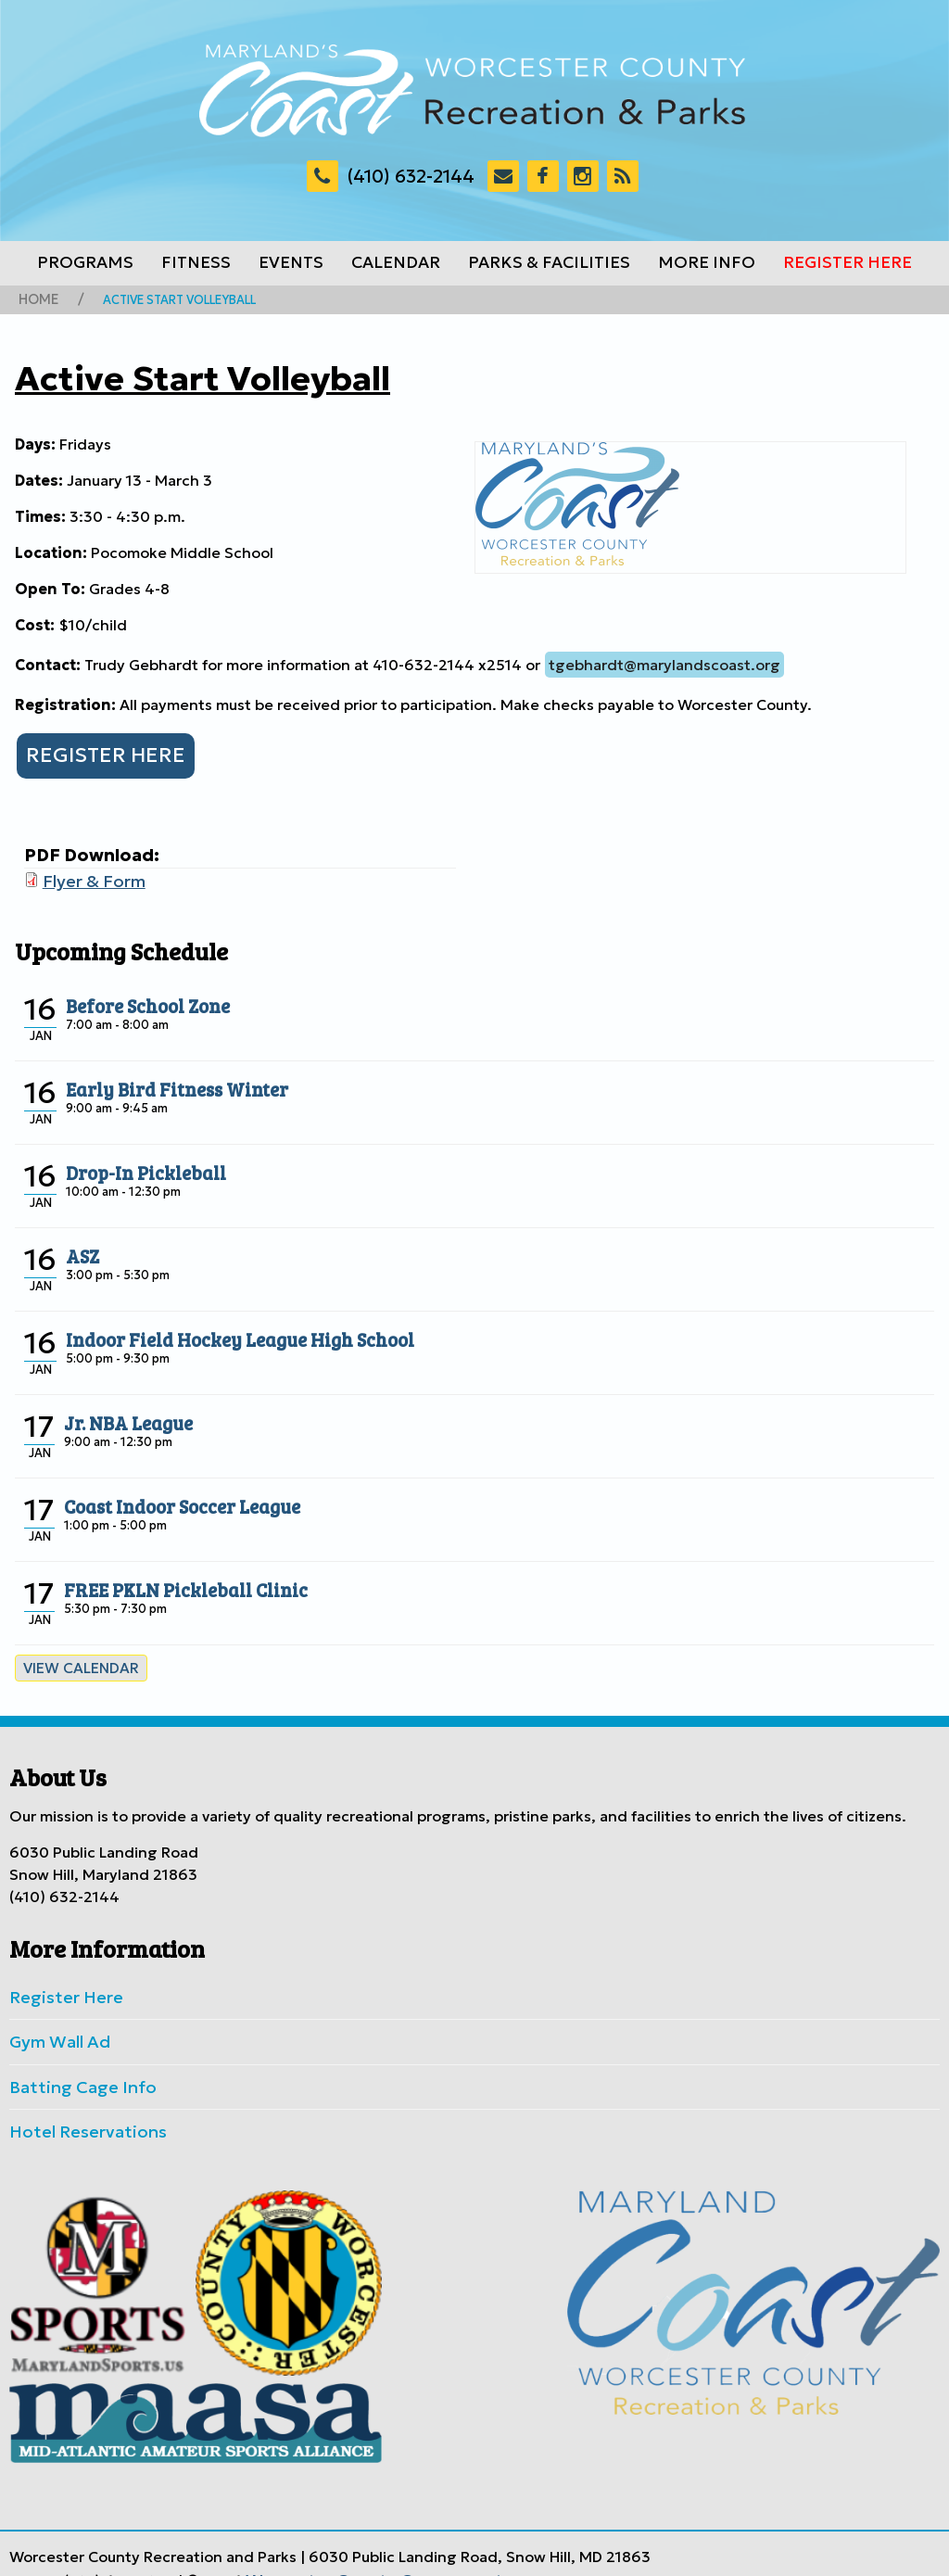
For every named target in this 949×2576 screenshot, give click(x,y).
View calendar (74, 1657)
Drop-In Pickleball (137, 1161)
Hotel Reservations (77, 2109)
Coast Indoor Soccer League (170, 1495)
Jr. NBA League (122, 1412)
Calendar (395, 262)
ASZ (81, 1245)
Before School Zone (140, 994)
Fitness (196, 262)
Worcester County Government (358, 2551)
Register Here (847, 262)
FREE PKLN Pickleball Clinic (173, 1578)
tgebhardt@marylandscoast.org (664, 662)
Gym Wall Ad (54, 2025)
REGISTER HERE (96, 751)
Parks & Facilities (549, 262)
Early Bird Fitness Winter (165, 1078)
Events (291, 262)
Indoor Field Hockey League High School (220, 1328)
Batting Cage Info (72, 2067)
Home (36, 298)
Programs (85, 262)
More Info (706, 262)
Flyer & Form (88, 874)
